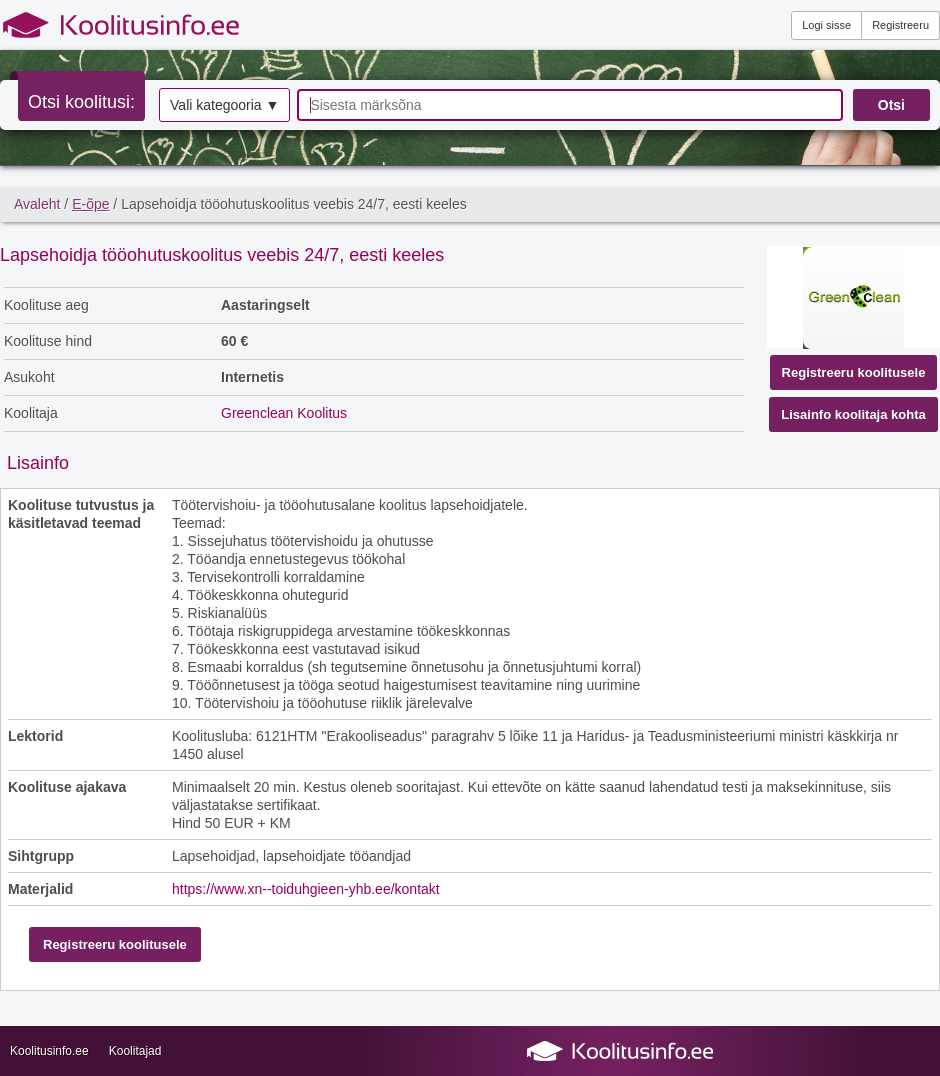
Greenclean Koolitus (284, 413)
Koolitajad (135, 1051)
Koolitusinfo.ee (49, 1051)
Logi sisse (826, 25)
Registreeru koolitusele (854, 372)
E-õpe (90, 204)
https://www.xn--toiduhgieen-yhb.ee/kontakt (306, 889)
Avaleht (37, 204)
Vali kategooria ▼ (224, 105)
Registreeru (900, 25)
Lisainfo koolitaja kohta (853, 414)
